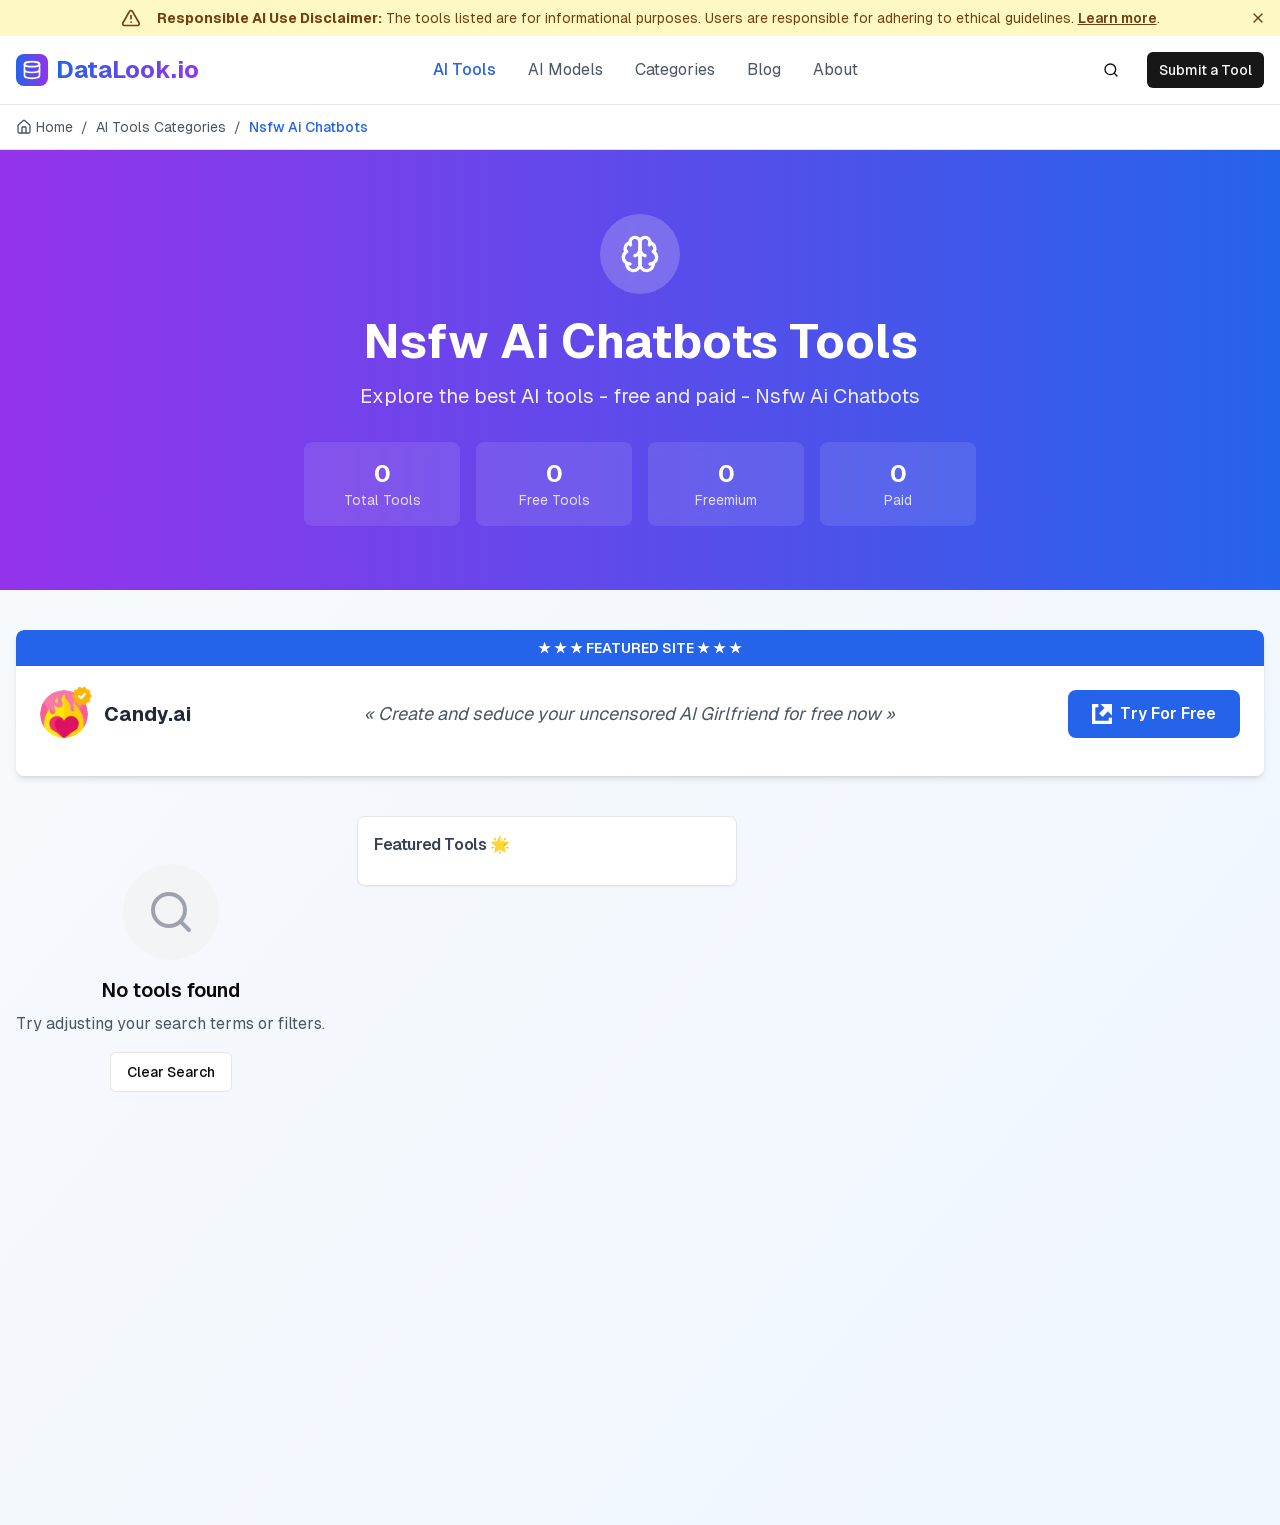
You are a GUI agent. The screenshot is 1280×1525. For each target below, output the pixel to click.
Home (44, 127)
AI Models (565, 69)
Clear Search (171, 1072)
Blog (764, 69)
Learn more (1117, 18)
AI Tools (464, 69)
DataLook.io (127, 69)
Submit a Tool (1205, 70)
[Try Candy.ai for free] (1154, 714)
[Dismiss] (1258, 18)
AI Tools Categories (161, 127)
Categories (675, 69)
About (835, 69)
